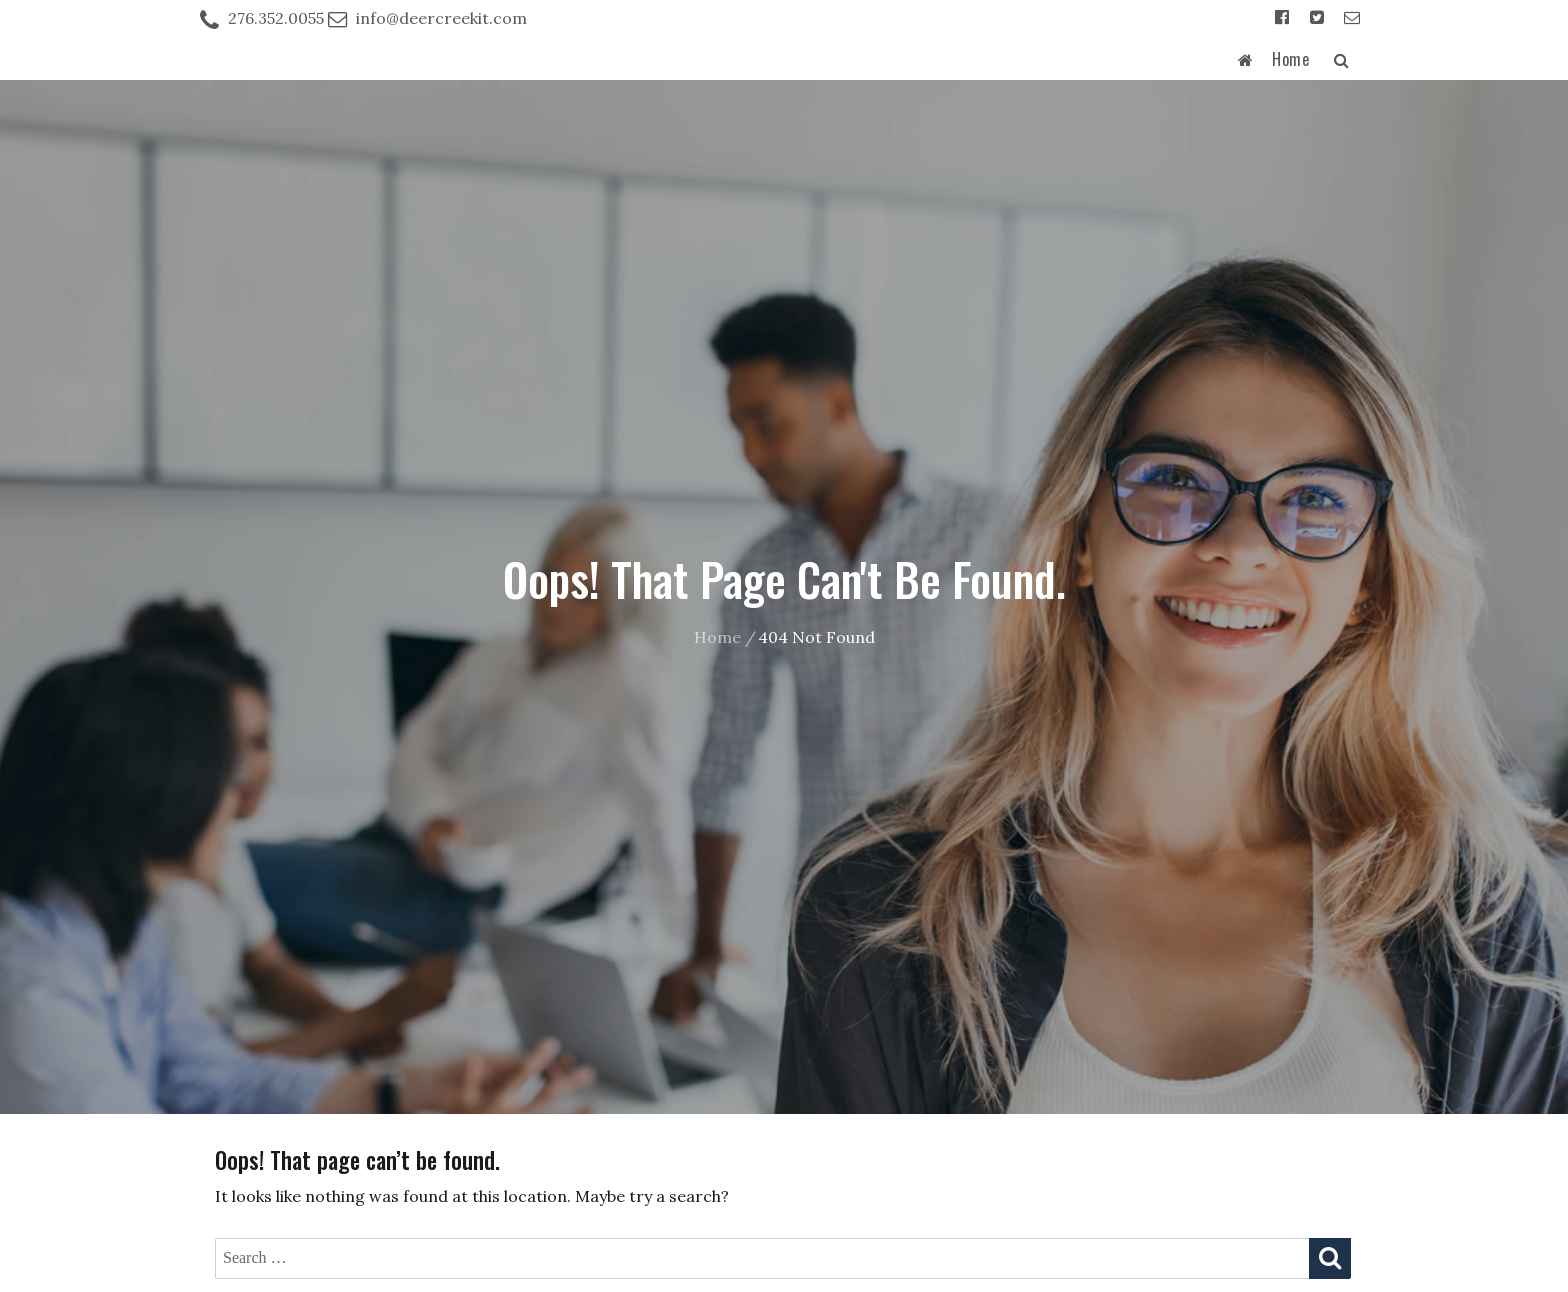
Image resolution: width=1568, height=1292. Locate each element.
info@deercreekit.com (441, 18)
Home (1290, 59)
